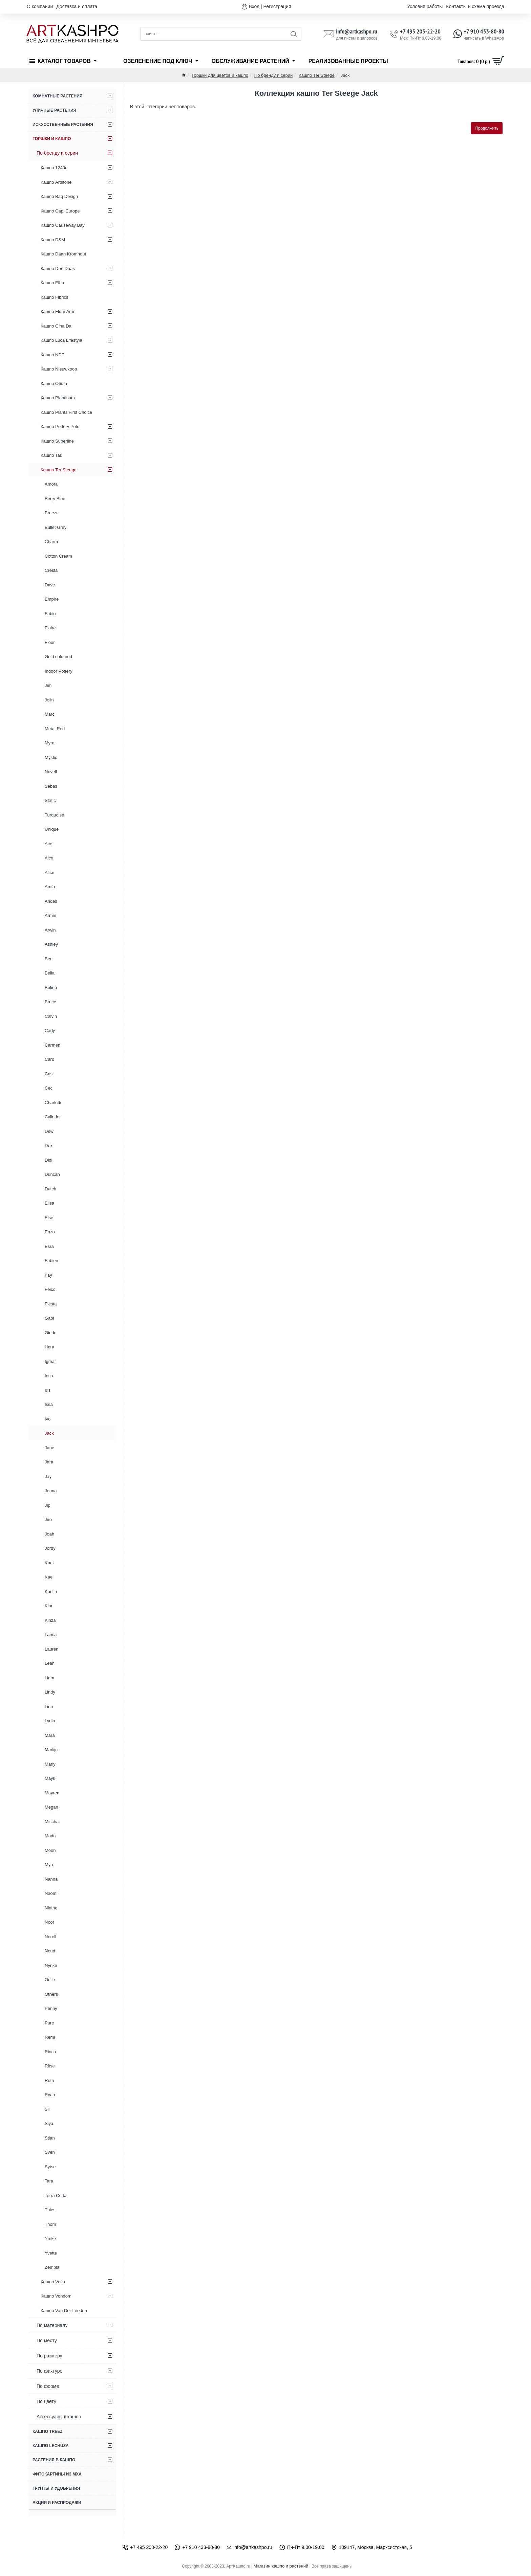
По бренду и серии (273, 75)
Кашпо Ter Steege (317, 75)
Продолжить (486, 128)
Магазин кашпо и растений (280, 2566)
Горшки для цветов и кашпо (220, 75)
